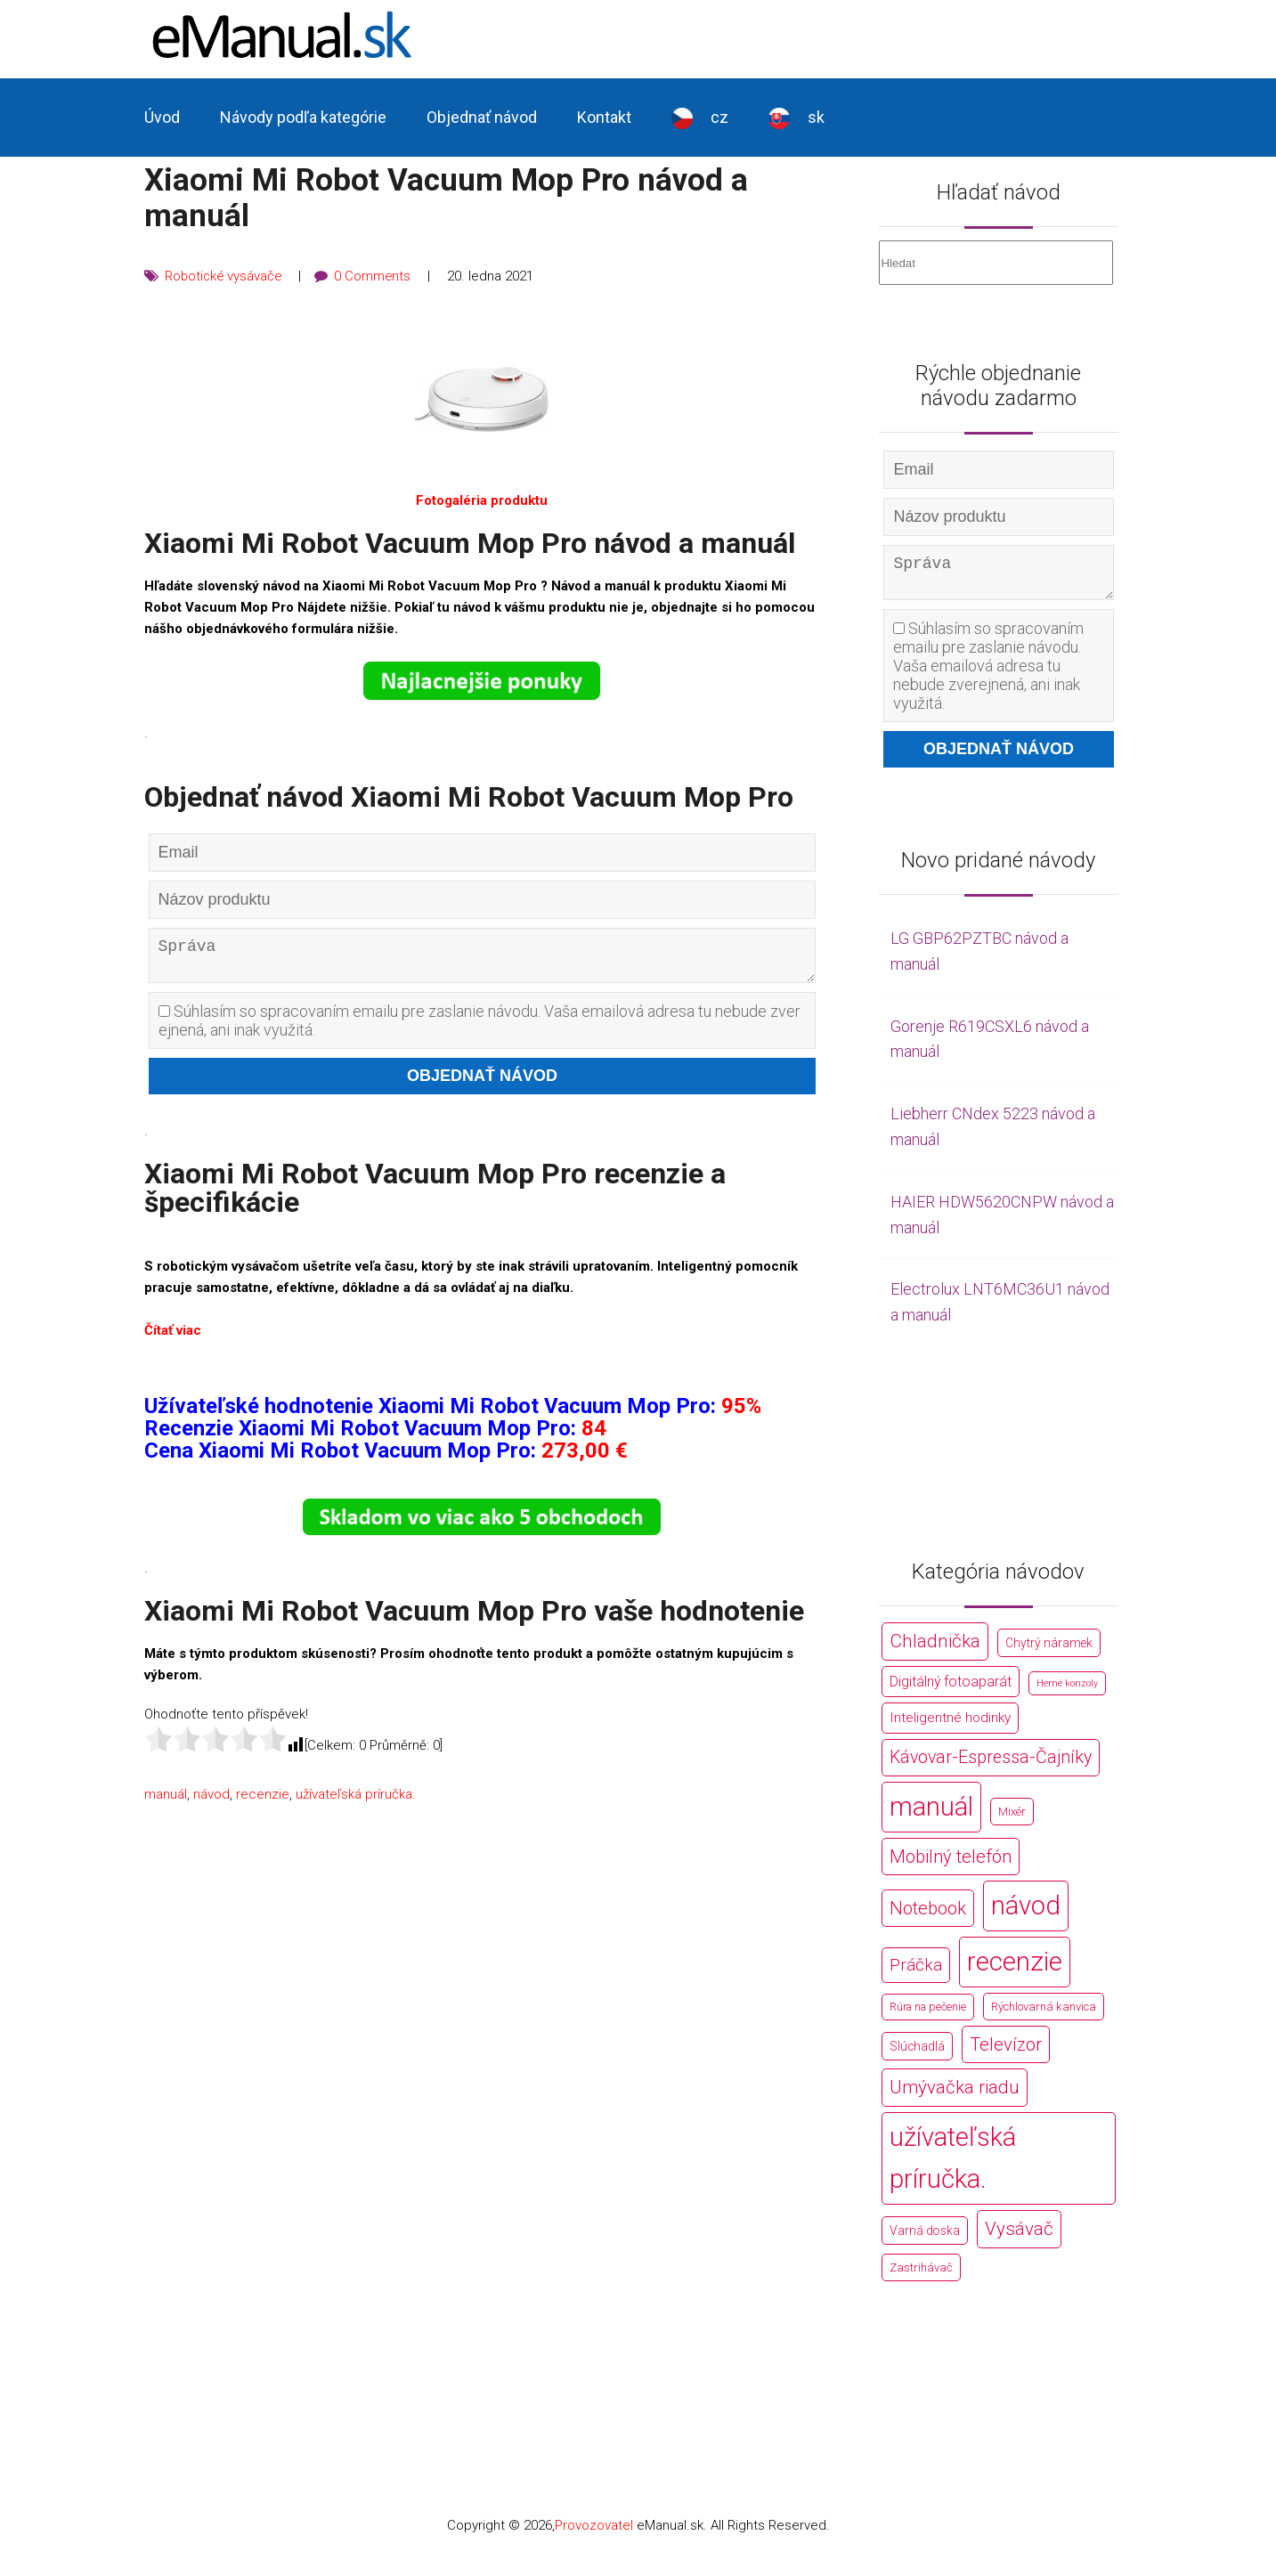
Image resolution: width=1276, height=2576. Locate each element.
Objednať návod (482, 117)
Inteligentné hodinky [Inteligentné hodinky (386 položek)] (950, 1725)
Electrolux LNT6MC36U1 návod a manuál (999, 1309)
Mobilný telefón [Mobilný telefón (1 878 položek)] (951, 1863)
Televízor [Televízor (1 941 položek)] (1006, 2051)
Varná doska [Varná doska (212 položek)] (925, 2238)
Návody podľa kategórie (303, 117)
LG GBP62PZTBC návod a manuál (979, 958)
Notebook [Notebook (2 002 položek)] (928, 1915)
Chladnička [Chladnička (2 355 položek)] (935, 1648)
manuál (165, 1800)
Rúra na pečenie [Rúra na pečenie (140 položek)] (928, 2013)
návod (211, 1800)
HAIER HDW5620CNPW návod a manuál (1002, 1221)
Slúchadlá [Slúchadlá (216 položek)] (917, 2053)
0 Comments (376, 276)
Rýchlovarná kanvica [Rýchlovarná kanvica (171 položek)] (1043, 2013)
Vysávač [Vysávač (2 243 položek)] (1019, 2236)
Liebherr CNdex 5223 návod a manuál (992, 1133)
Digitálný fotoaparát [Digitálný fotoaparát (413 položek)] (951, 1688)
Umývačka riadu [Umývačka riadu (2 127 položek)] (955, 2094)
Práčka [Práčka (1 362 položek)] (916, 1972)
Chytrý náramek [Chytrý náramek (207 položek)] (1049, 1650)
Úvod (162, 117)
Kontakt (604, 117)
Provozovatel (594, 2532)
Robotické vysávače (225, 276)
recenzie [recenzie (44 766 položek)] (1014, 1969)
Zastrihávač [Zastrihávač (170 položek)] (921, 2274)
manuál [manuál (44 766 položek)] (931, 1814)
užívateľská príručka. (356, 1800)
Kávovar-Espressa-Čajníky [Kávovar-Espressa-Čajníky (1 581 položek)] (991, 1764)
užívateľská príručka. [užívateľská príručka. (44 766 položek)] (953, 2165)
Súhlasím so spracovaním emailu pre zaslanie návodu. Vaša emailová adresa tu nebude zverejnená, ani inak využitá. (479, 1026)
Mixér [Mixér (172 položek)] (1012, 1818)
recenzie (262, 1800)
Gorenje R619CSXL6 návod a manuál (989, 1046)
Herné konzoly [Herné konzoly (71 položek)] (1067, 1690)
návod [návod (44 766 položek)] (1026, 1912)
